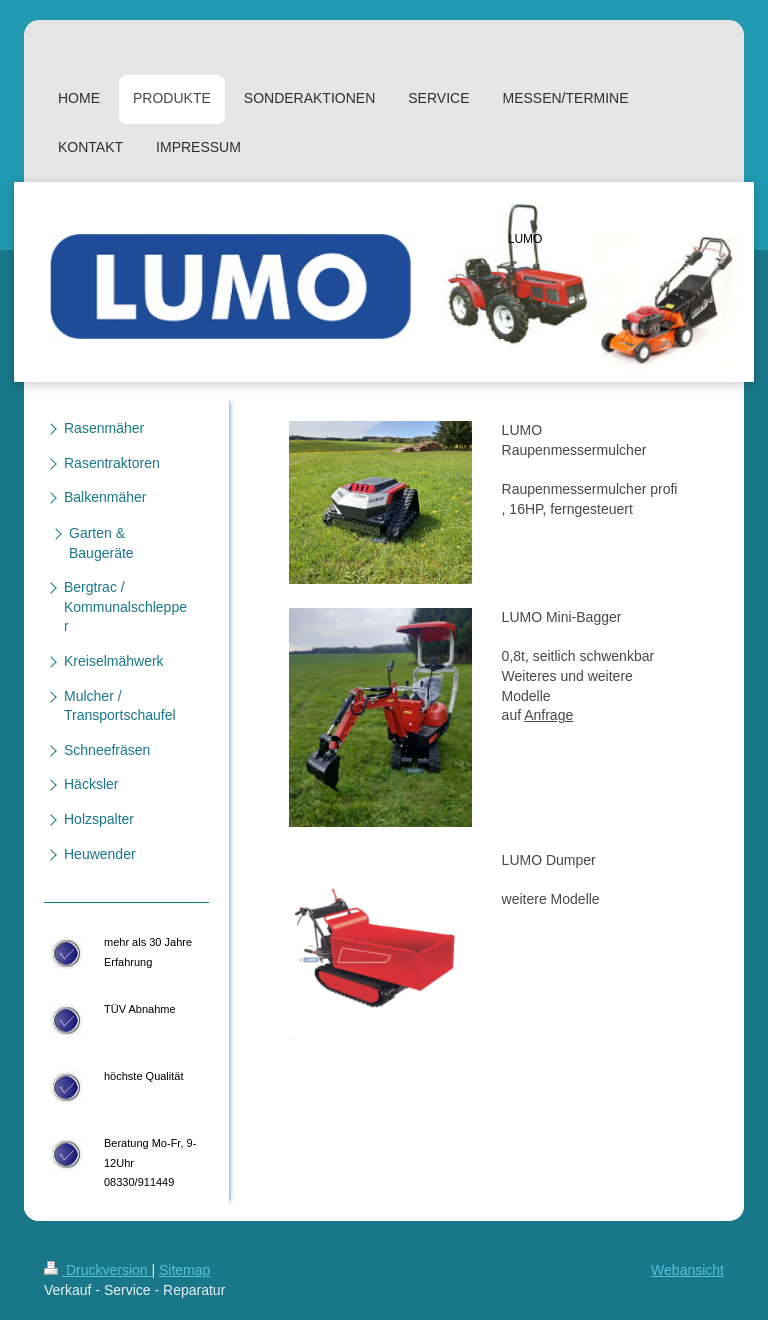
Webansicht (687, 1270)
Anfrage (548, 715)
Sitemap (184, 1270)
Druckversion (97, 1270)
